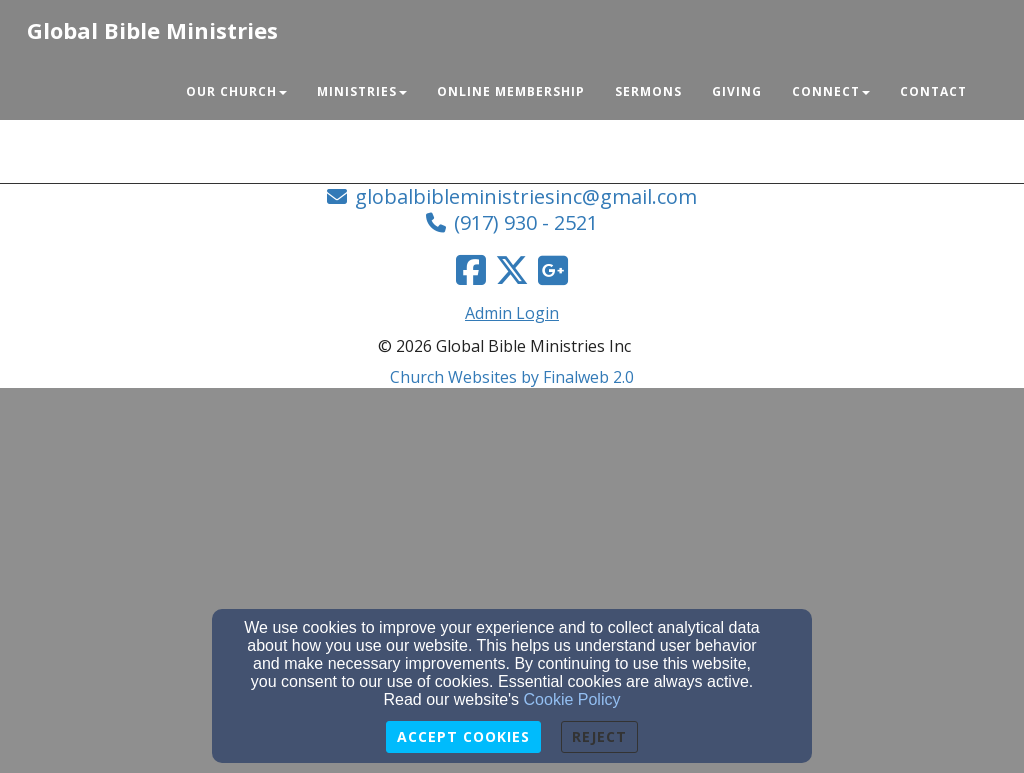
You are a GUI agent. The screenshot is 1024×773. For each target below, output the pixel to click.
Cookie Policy (572, 699)
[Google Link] (553, 270)
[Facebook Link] (471, 270)
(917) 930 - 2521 (526, 222)
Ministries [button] (362, 91)
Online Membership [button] (511, 91)
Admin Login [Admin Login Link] (512, 313)
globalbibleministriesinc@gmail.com (526, 196)
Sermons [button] (648, 91)
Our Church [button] (236, 91)
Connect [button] (831, 91)
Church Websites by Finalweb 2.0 (512, 377)
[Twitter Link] (512, 270)
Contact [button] (933, 91)
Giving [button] (737, 91)
